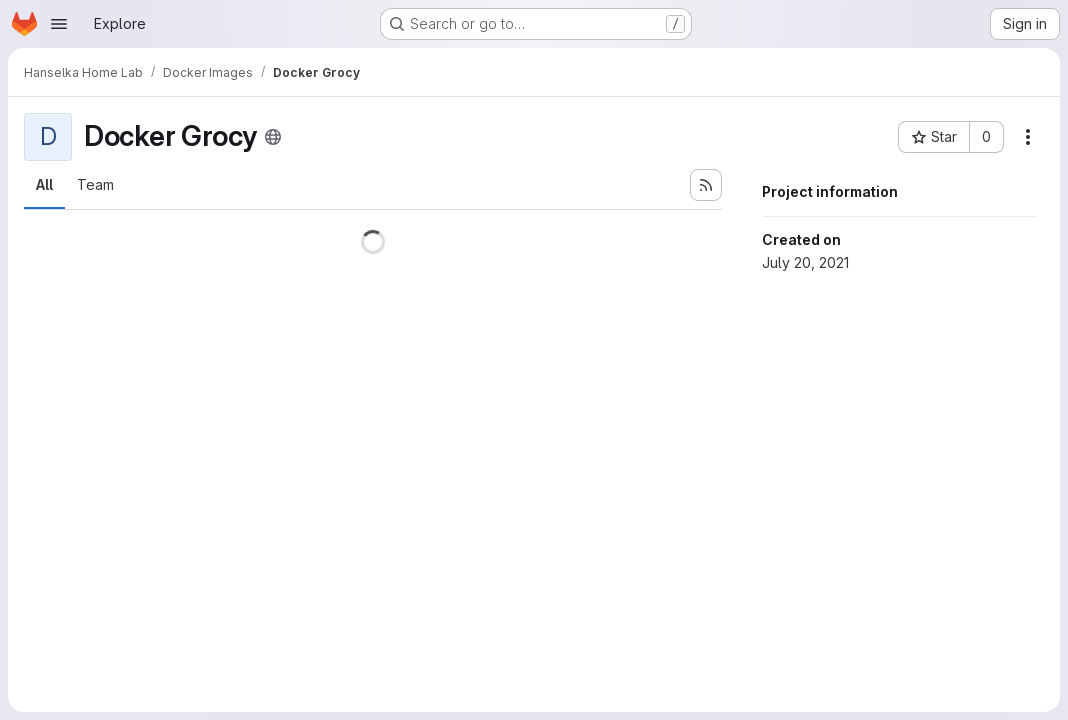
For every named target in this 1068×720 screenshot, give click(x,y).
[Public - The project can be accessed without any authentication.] (273, 137)
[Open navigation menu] (59, 24)
